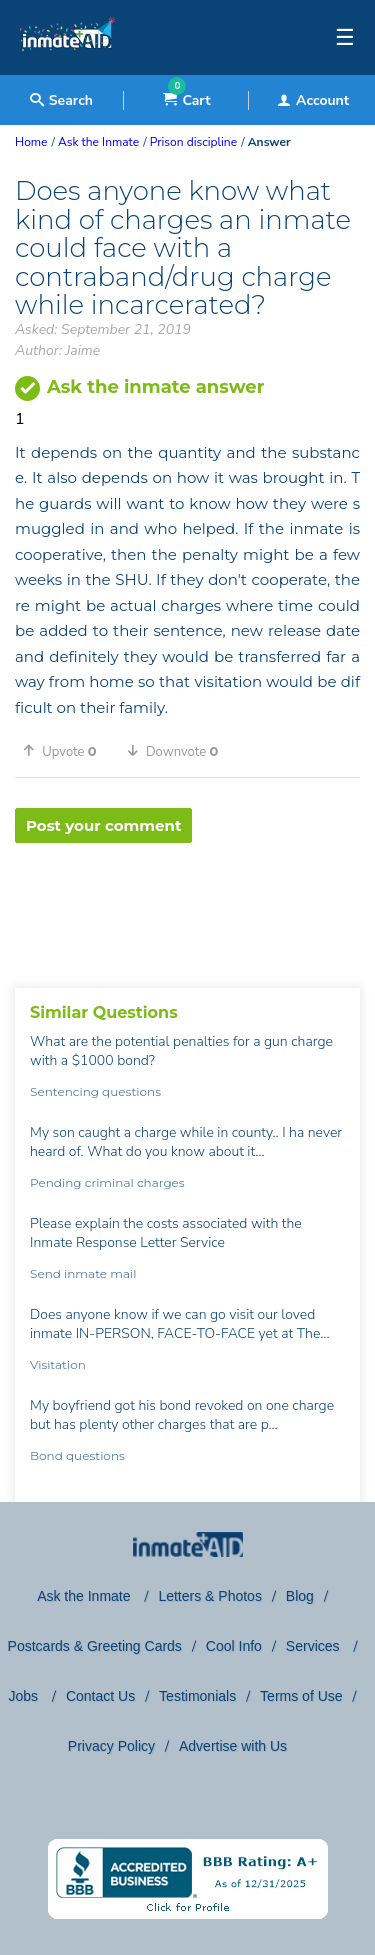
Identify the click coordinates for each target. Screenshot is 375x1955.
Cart (186, 100)
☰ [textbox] (345, 38)
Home (31, 142)
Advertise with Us (233, 1746)
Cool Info (234, 1646)
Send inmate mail (83, 1273)
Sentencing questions (95, 1091)
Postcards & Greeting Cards (95, 1646)
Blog (300, 1596)
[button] (67, 751)
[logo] (67, 70)
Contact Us (100, 1696)
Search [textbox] (61, 100)
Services (315, 1646)
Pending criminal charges (107, 1182)
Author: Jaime (57, 350)
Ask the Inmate (85, 1596)
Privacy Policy (111, 1746)
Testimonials (197, 1696)
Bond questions (77, 1455)
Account (313, 100)
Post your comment (103, 825)
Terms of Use (301, 1696)
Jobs (24, 1696)
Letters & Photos (210, 1596)
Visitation (58, 1364)
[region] (187, 908)
